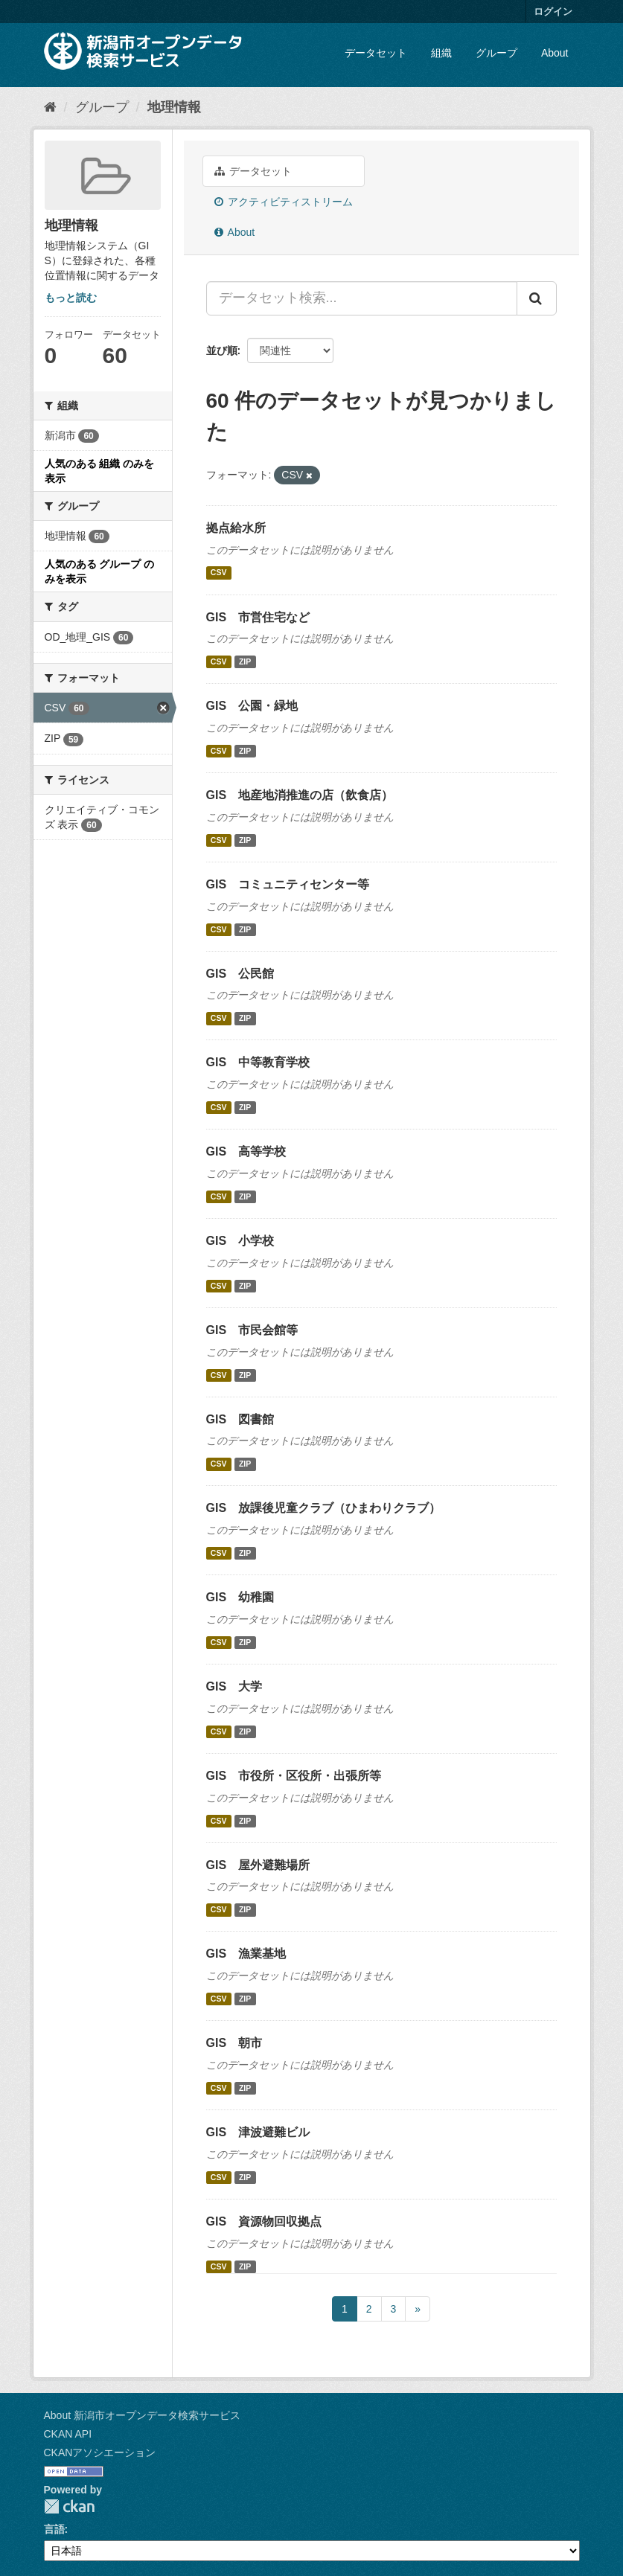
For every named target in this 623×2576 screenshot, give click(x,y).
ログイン (553, 11)
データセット (376, 53)
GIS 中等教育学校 (258, 1062)
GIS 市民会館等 (252, 1330)
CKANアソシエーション (100, 2452)
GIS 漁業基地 (246, 1953)
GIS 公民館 (240, 973)
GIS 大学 (234, 1686)
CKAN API (68, 2434)
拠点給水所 (236, 528)
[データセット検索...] (361, 298)
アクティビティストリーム (284, 202)
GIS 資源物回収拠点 (264, 2221)
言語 (54, 2529)
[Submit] (537, 298)
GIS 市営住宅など (258, 617)
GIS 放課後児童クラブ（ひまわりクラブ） (323, 1508)
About (555, 53)
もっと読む (71, 298)
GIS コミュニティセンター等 (288, 884)
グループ (496, 53)
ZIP (245, 661)
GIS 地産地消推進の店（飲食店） (300, 795)
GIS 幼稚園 (240, 1597)
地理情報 (174, 107)
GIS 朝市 (234, 2043)
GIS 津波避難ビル (258, 2132)
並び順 (221, 350)
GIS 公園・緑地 (252, 705)
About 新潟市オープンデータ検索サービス (142, 2415)
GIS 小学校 (240, 1240)
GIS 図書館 (240, 1419)
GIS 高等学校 (246, 1151)
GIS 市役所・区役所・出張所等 (294, 1775)
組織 (441, 53)
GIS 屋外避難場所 (258, 1865)
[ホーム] (50, 107)
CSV (219, 572)
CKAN (69, 2506)
